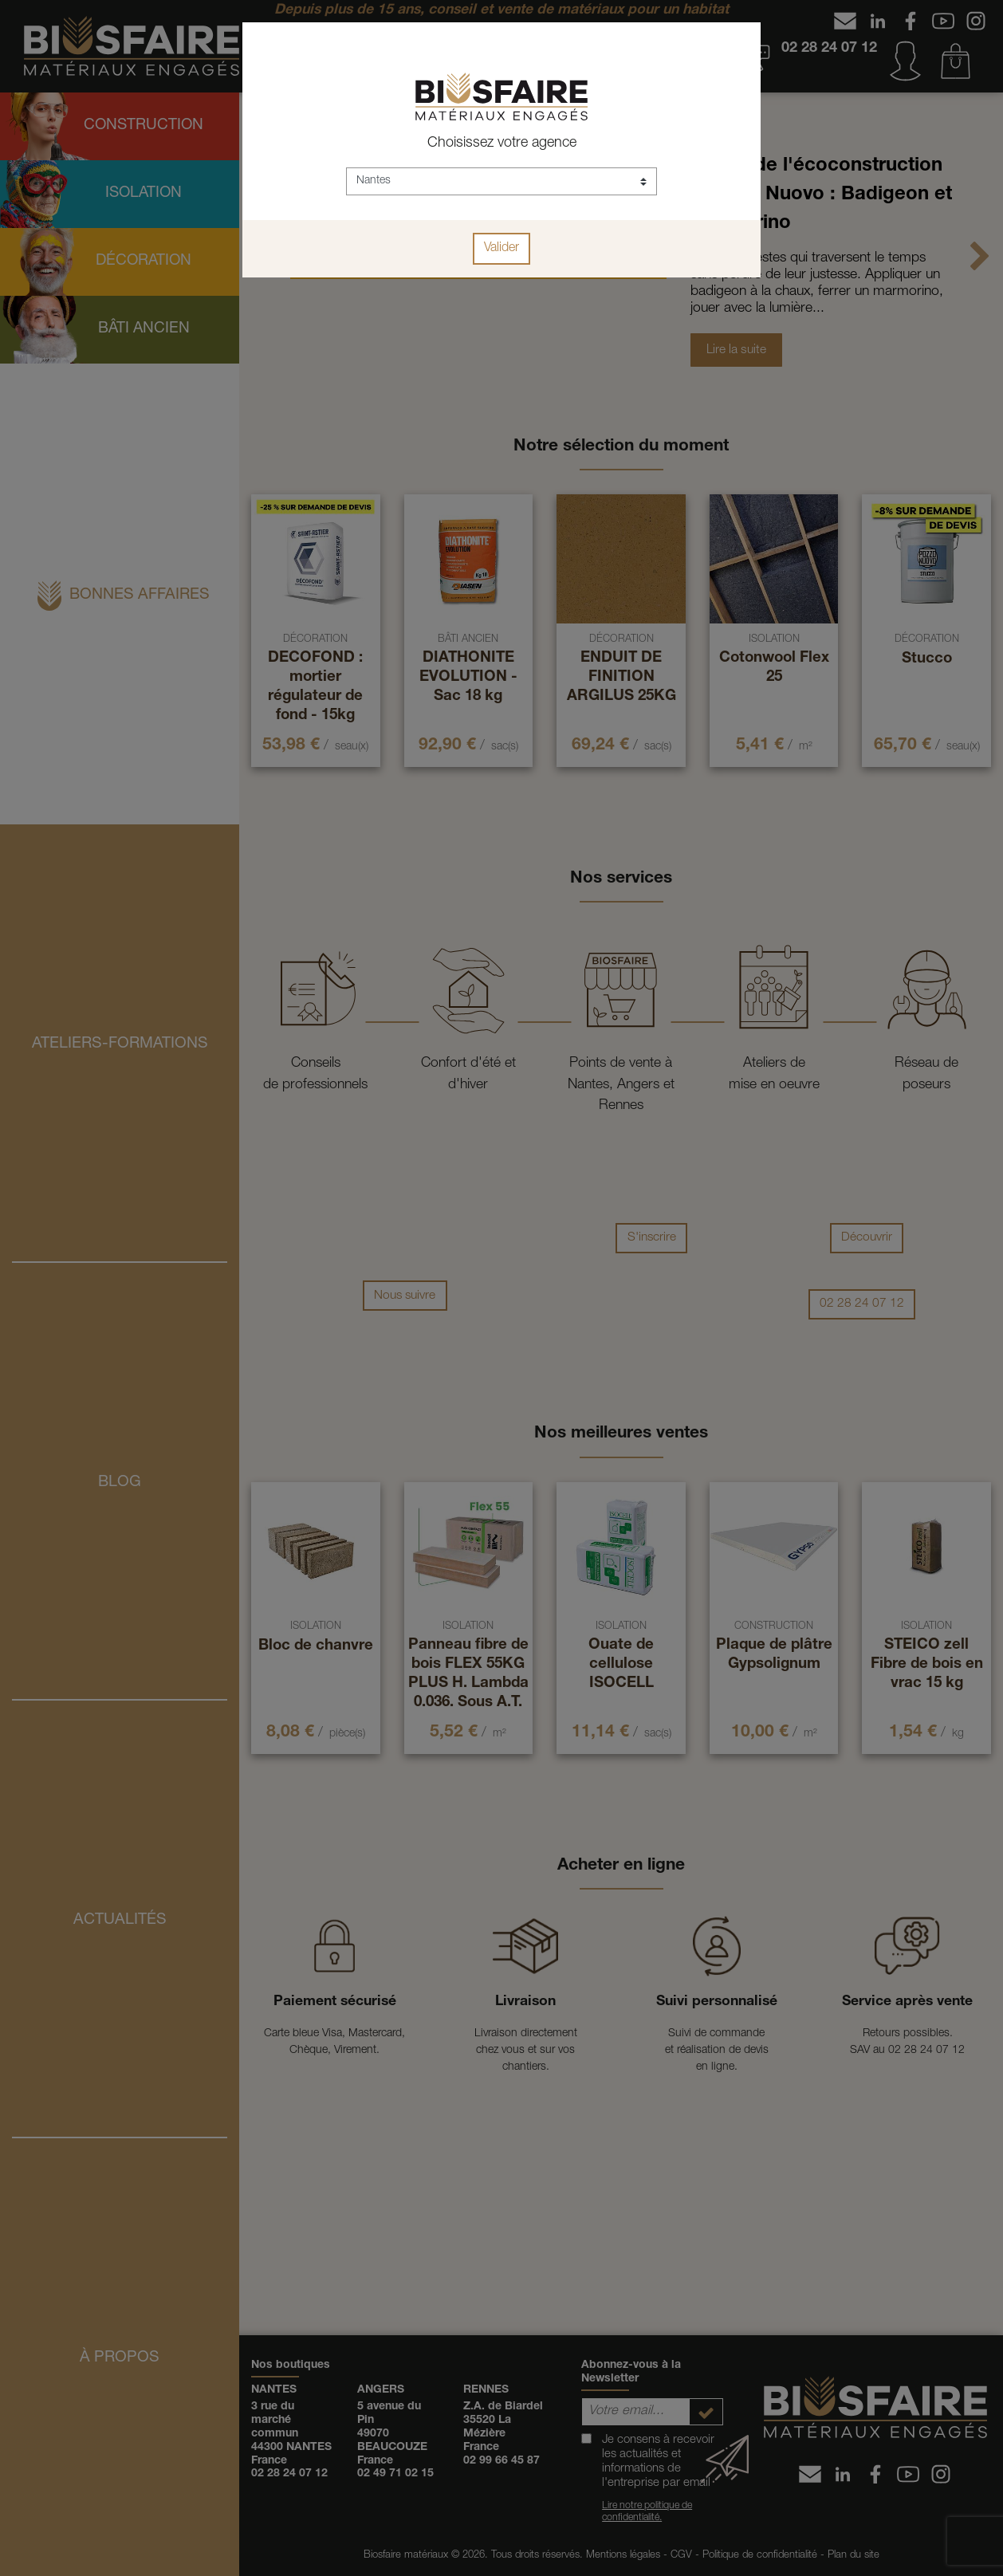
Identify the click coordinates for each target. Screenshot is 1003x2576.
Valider (501, 248)
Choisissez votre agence (501, 143)
